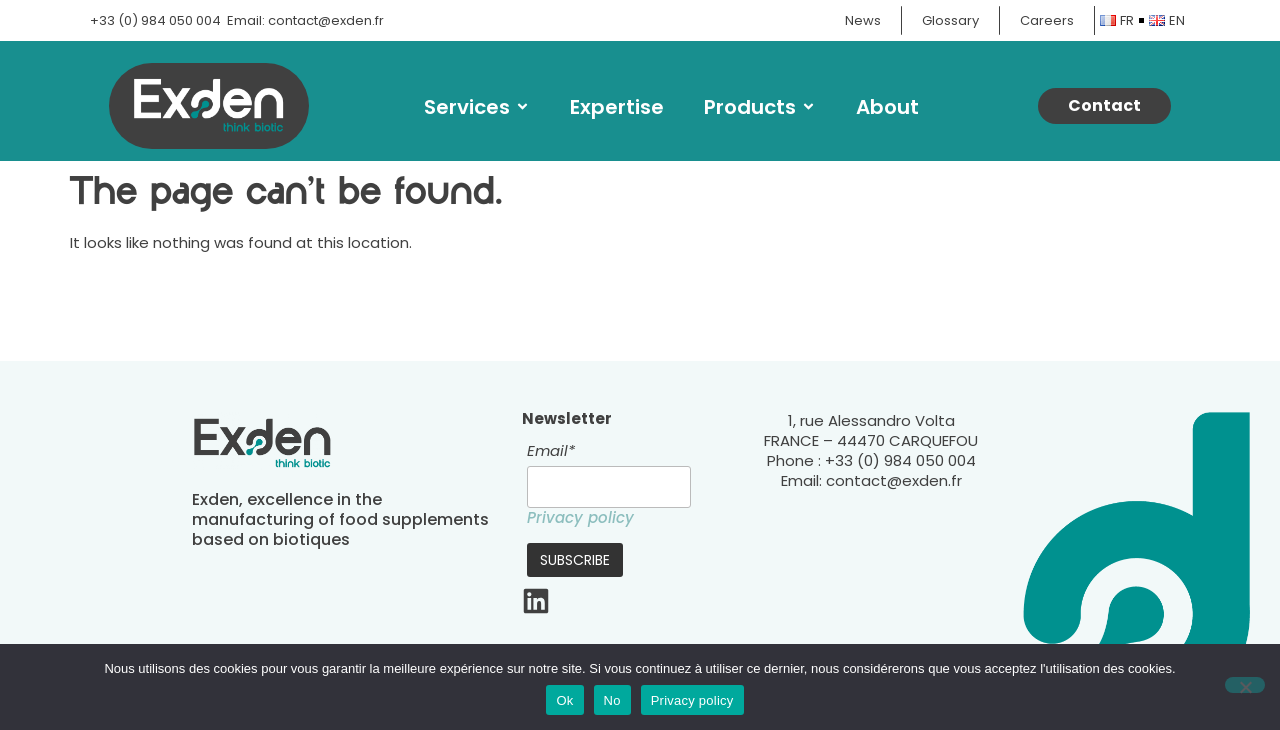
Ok (564, 700)
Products (760, 107)
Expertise (617, 107)
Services (477, 107)
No (612, 700)
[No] (1245, 685)
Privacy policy (580, 517)
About (887, 107)
